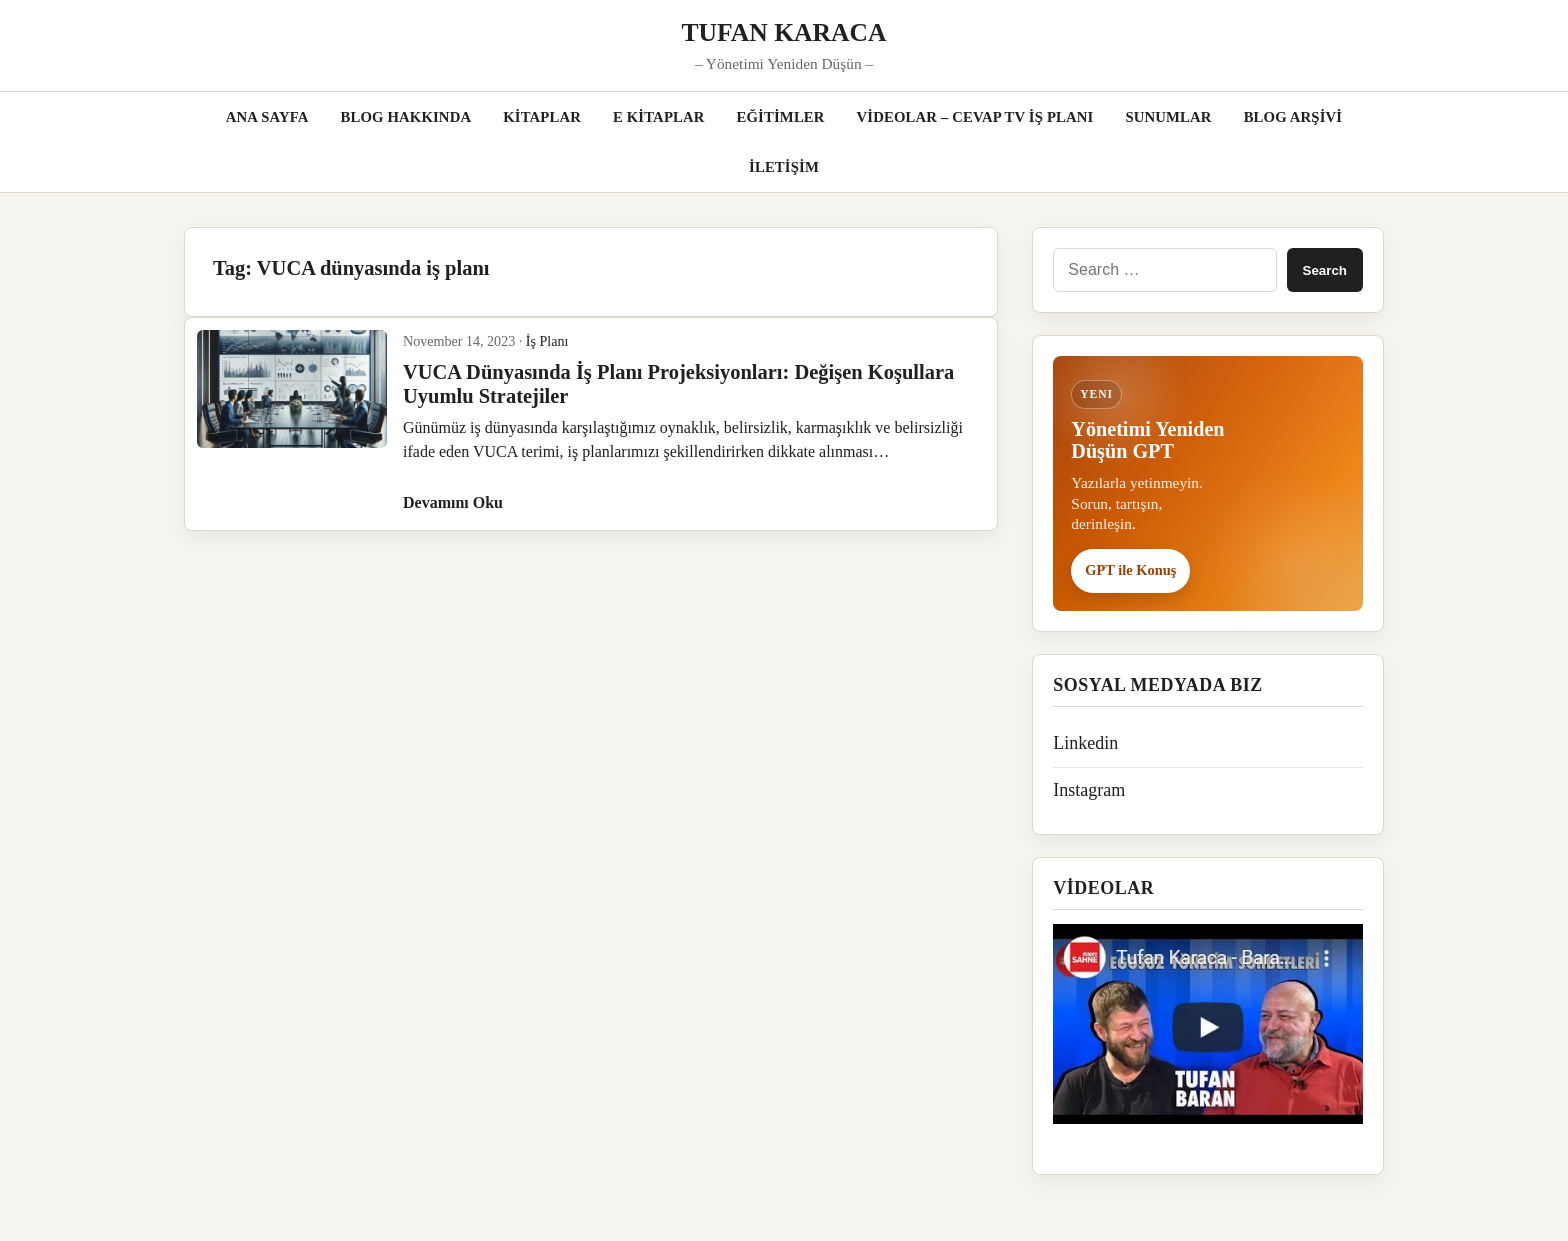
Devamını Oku (453, 502)
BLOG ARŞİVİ (1293, 117)
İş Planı (547, 341)
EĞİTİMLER (781, 117)
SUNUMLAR (1168, 117)
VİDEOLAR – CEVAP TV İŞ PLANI (975, 117)
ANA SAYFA (267, 117)
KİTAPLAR (542, 117)
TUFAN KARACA (784, 32)
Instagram (1089, 790)
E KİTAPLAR (659, 117)
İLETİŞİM (784, 167)
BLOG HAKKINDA (405, 117)
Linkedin (1085, 743)
